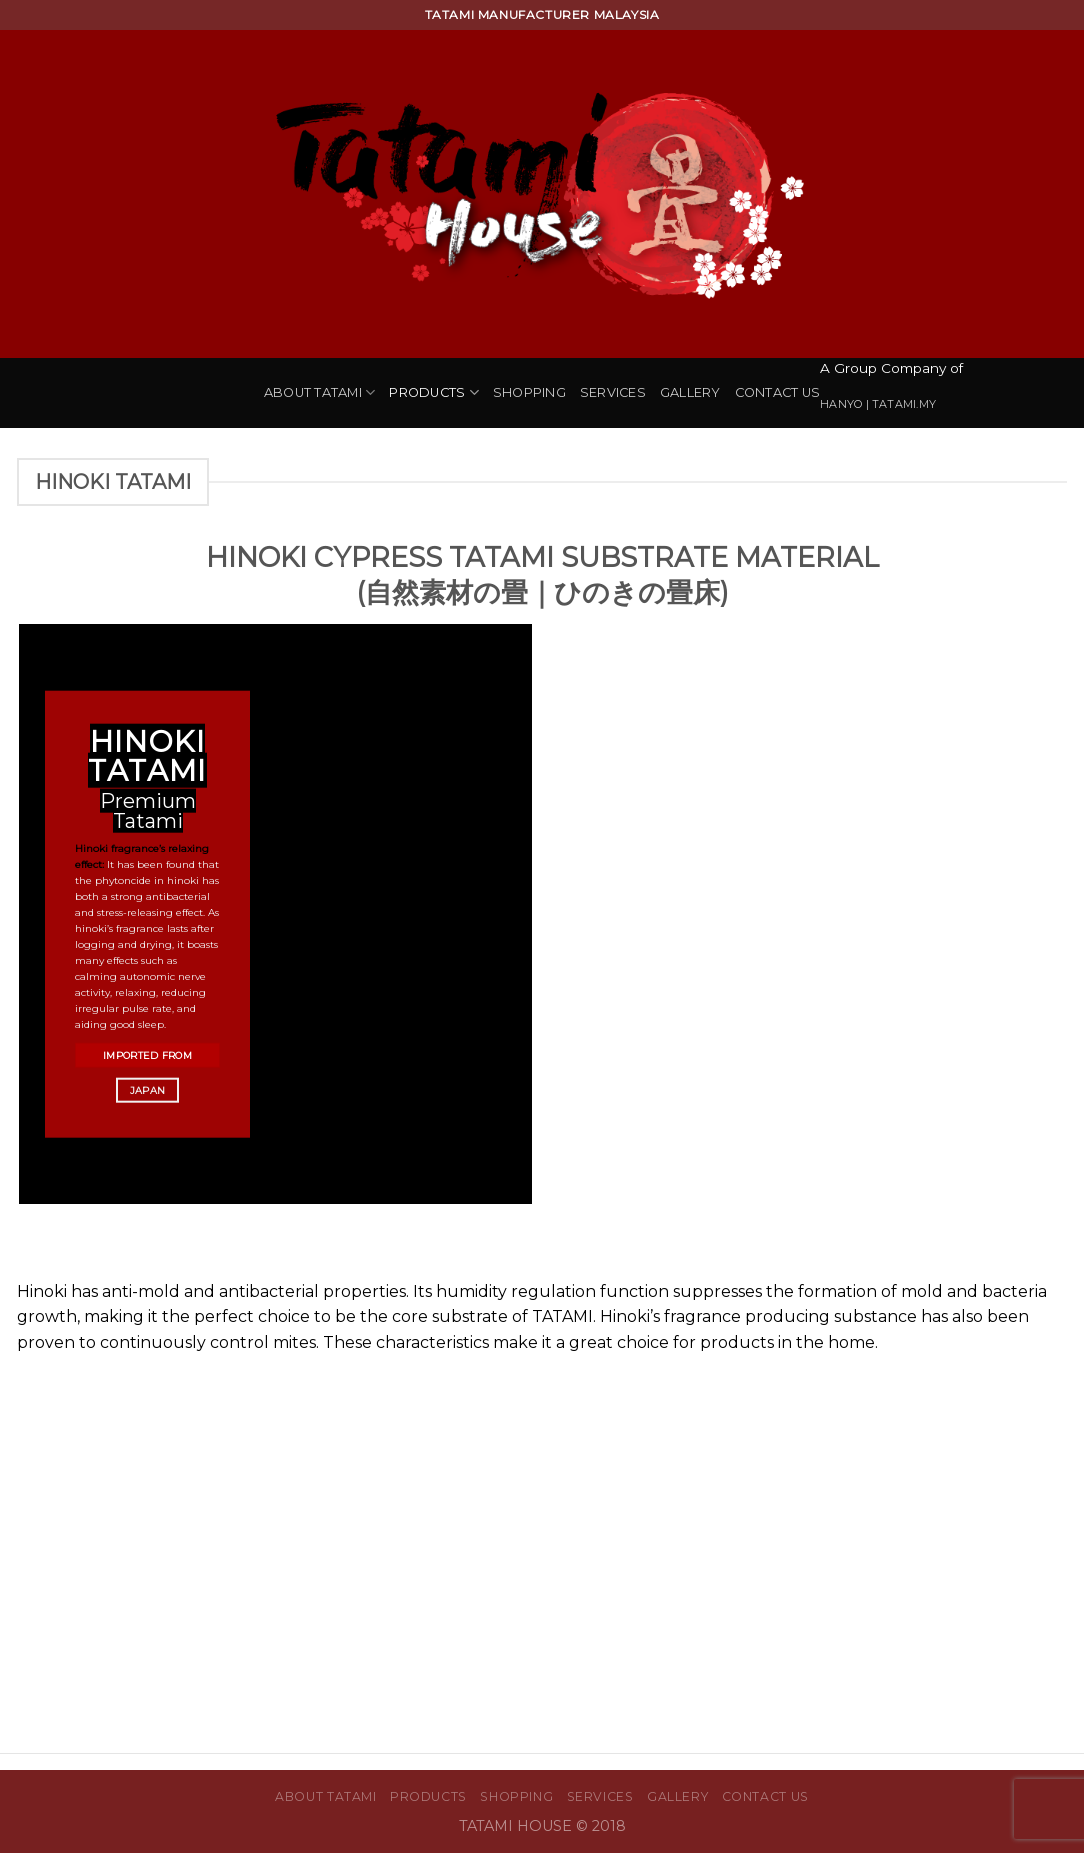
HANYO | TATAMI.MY (878, 404)
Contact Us (778, 392)
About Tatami (320, 392)
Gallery (690, 392)
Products (434, 392)
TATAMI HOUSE (517, 1826)
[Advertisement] (542, 1516)
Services (613, 392)
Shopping (529, 392)
